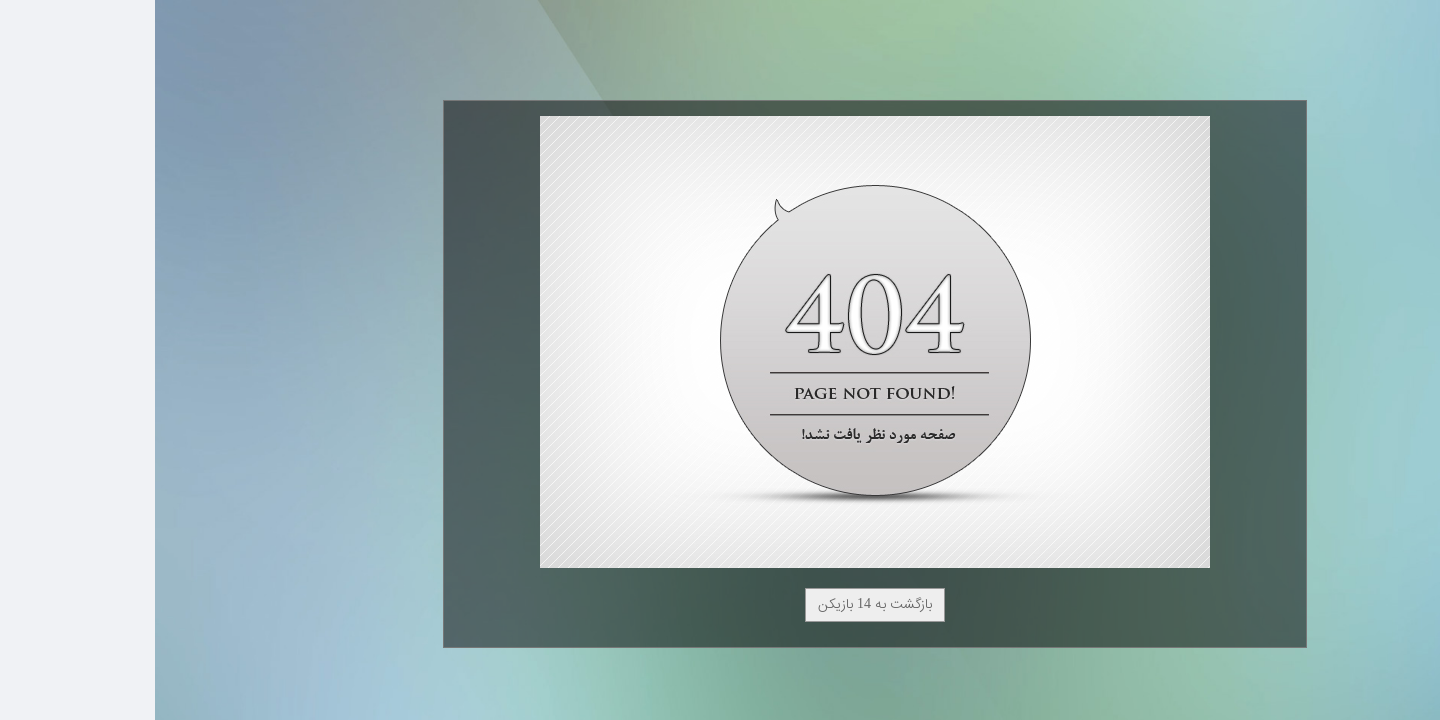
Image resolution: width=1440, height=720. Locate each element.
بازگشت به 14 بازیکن (720, 605)
